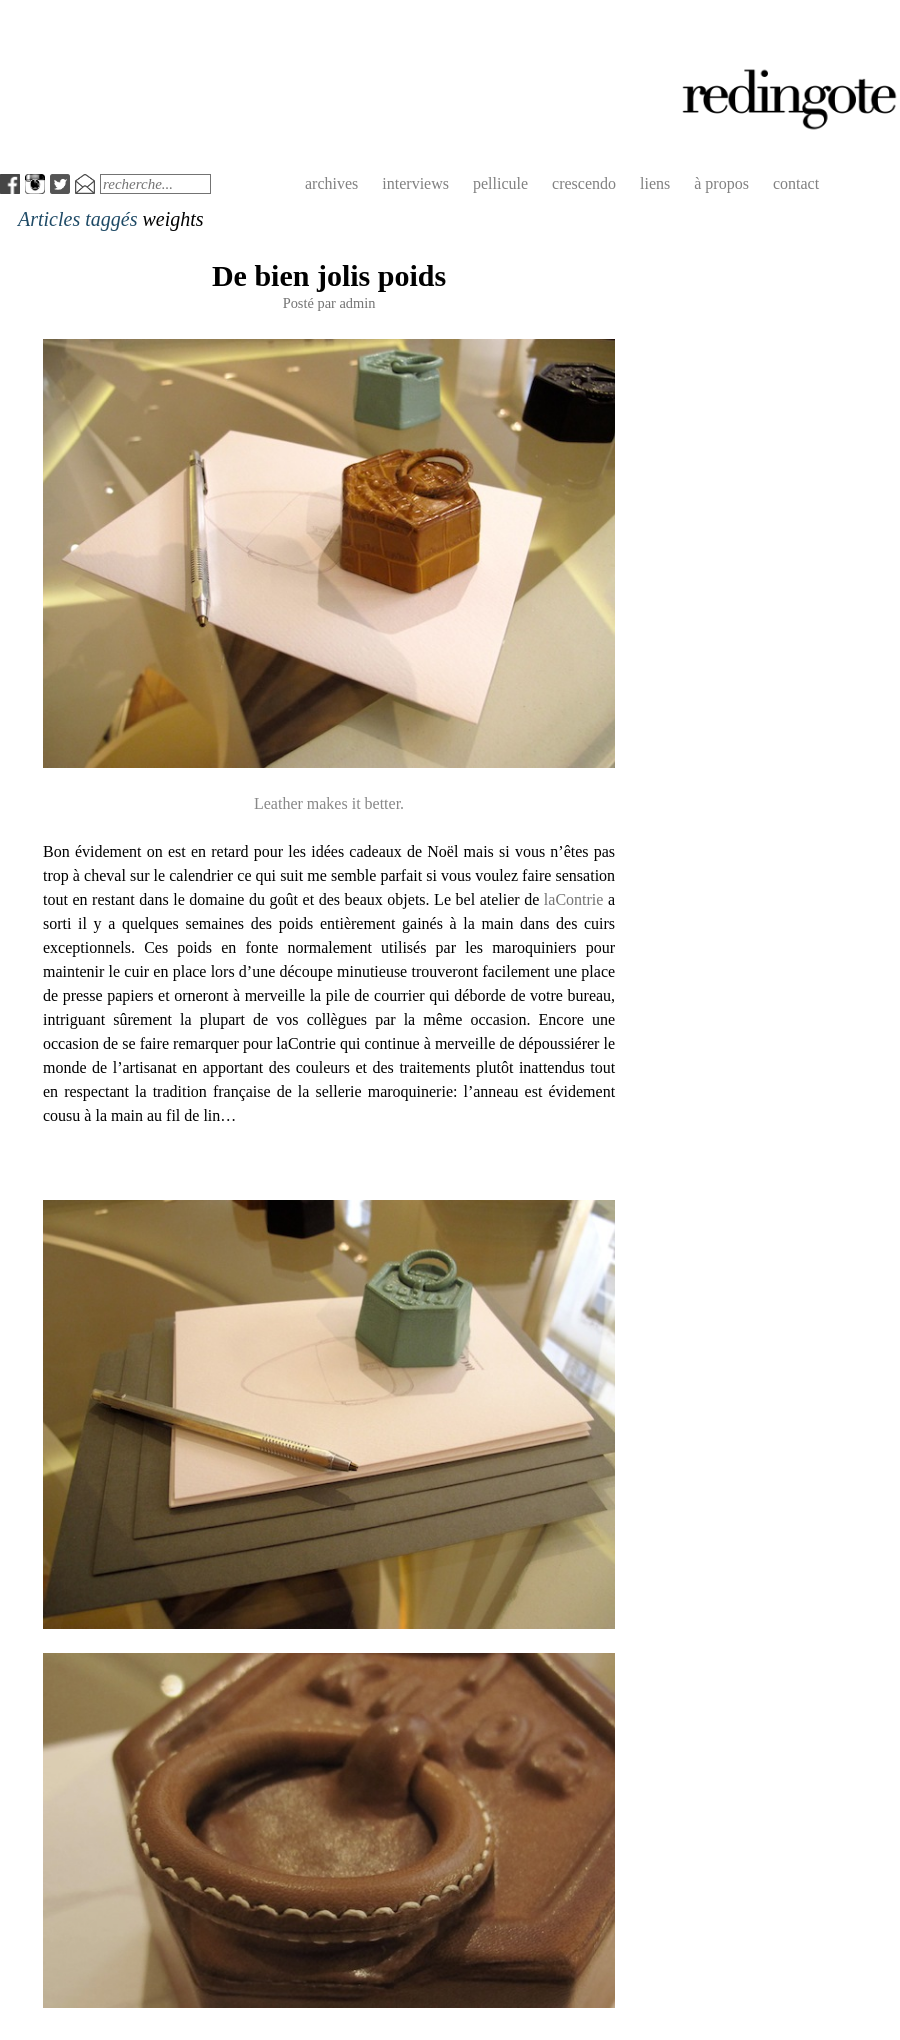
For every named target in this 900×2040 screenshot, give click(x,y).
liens (655, 183)
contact (796, 183)
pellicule (500, 183)
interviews (415, 183)
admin (357, 303)
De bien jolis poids (329, 275)
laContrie (574, 899)
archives (331, 183)
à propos (721, 183)
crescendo (584, 183)
